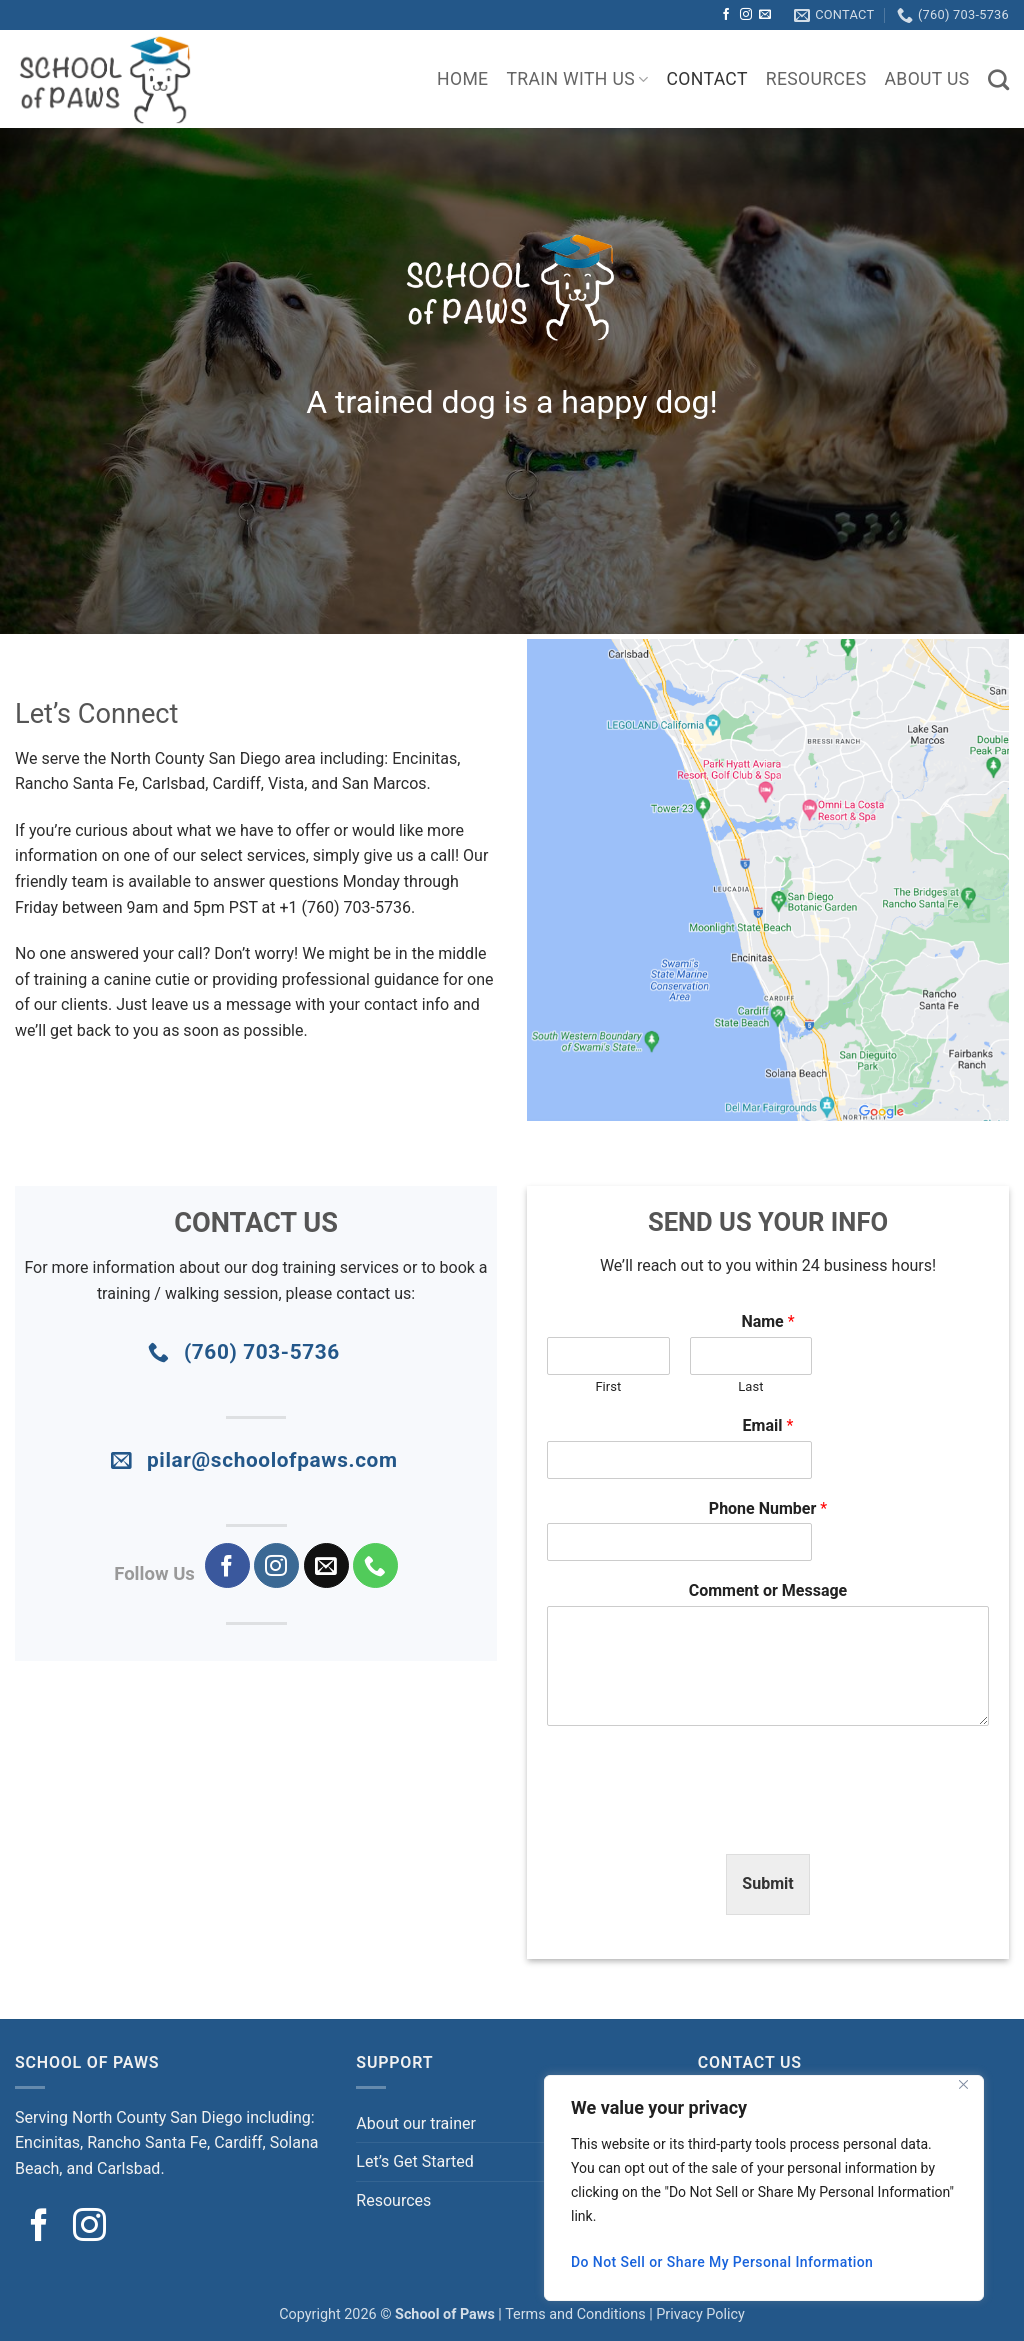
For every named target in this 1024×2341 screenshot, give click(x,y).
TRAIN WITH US (577, 79)
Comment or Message (768, 1590)
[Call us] (375, 1565)
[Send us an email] (765, 15)
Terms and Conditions (575, 2314)
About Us (927, 79)
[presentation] (699, 1821)
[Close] (963, 2084)
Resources (816, 79)
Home (462, 79)
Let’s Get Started (414, 2161)
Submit (767, 1883)
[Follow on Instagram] (746, 15)
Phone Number (768, 1508)
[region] (764, 2188)
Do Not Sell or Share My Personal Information (722, 2262)
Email (768, 1425)
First (608, 1386)
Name (767, 1321)
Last (750, 1386)
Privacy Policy (700, 2314)
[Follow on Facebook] (726, 15)
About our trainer (416, 2123)
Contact (707, 79)
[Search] (998, 79)
